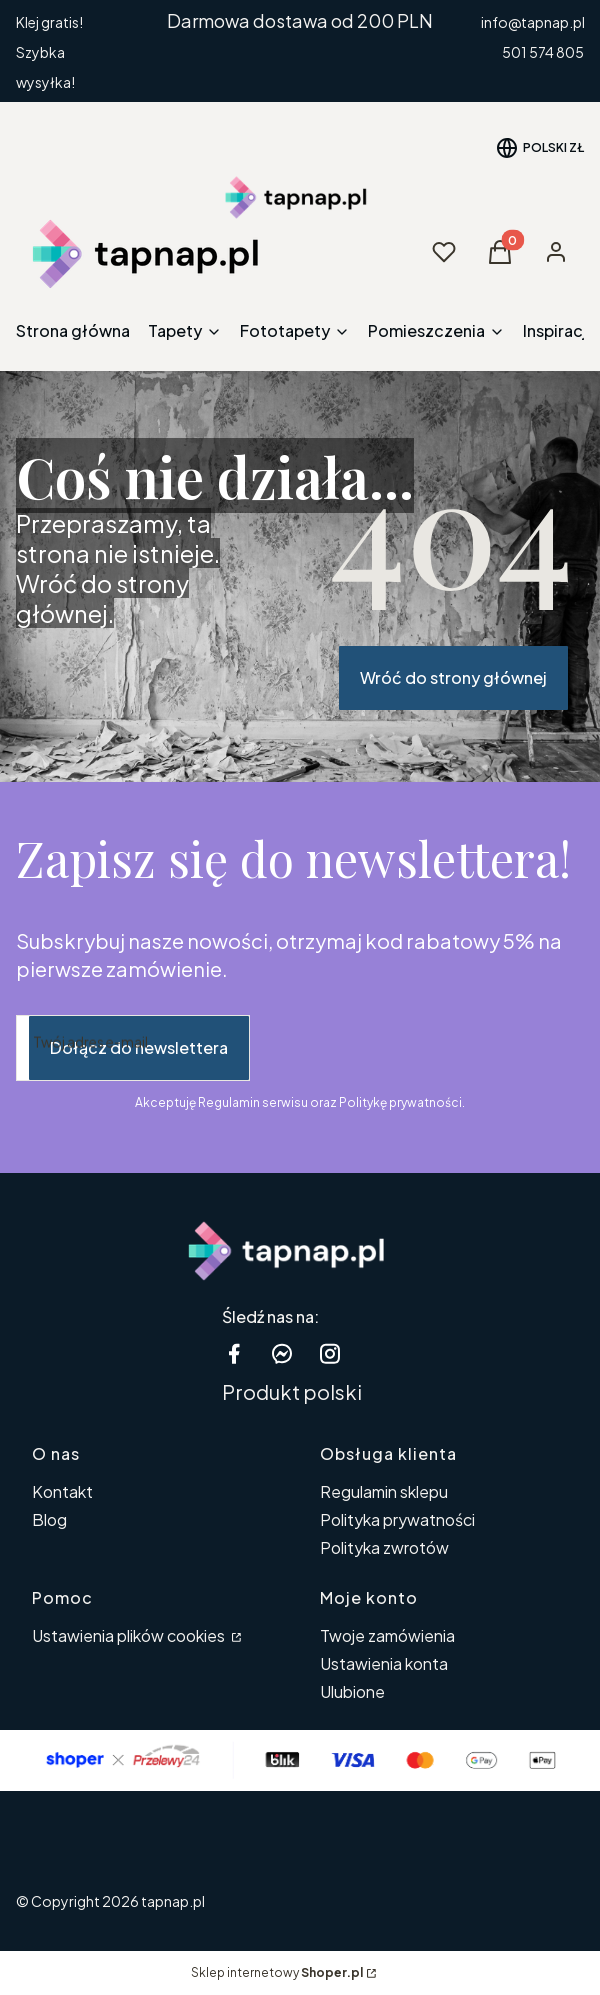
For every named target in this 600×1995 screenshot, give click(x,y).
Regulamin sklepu (384, 1491)
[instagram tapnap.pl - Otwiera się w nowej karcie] (330, 1353)
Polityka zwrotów (384, 1547)
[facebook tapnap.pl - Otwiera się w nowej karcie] (234, 1353)
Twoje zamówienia (387, 1635)
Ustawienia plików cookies (130, 1635)
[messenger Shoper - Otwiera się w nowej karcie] (282, 1353)
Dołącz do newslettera (139, 1047)
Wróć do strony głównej (453, 677)
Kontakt (62, 1491)
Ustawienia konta (384, 1663)
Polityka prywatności (397, 1519)
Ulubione (352, 1691)
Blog (49, 1519)
